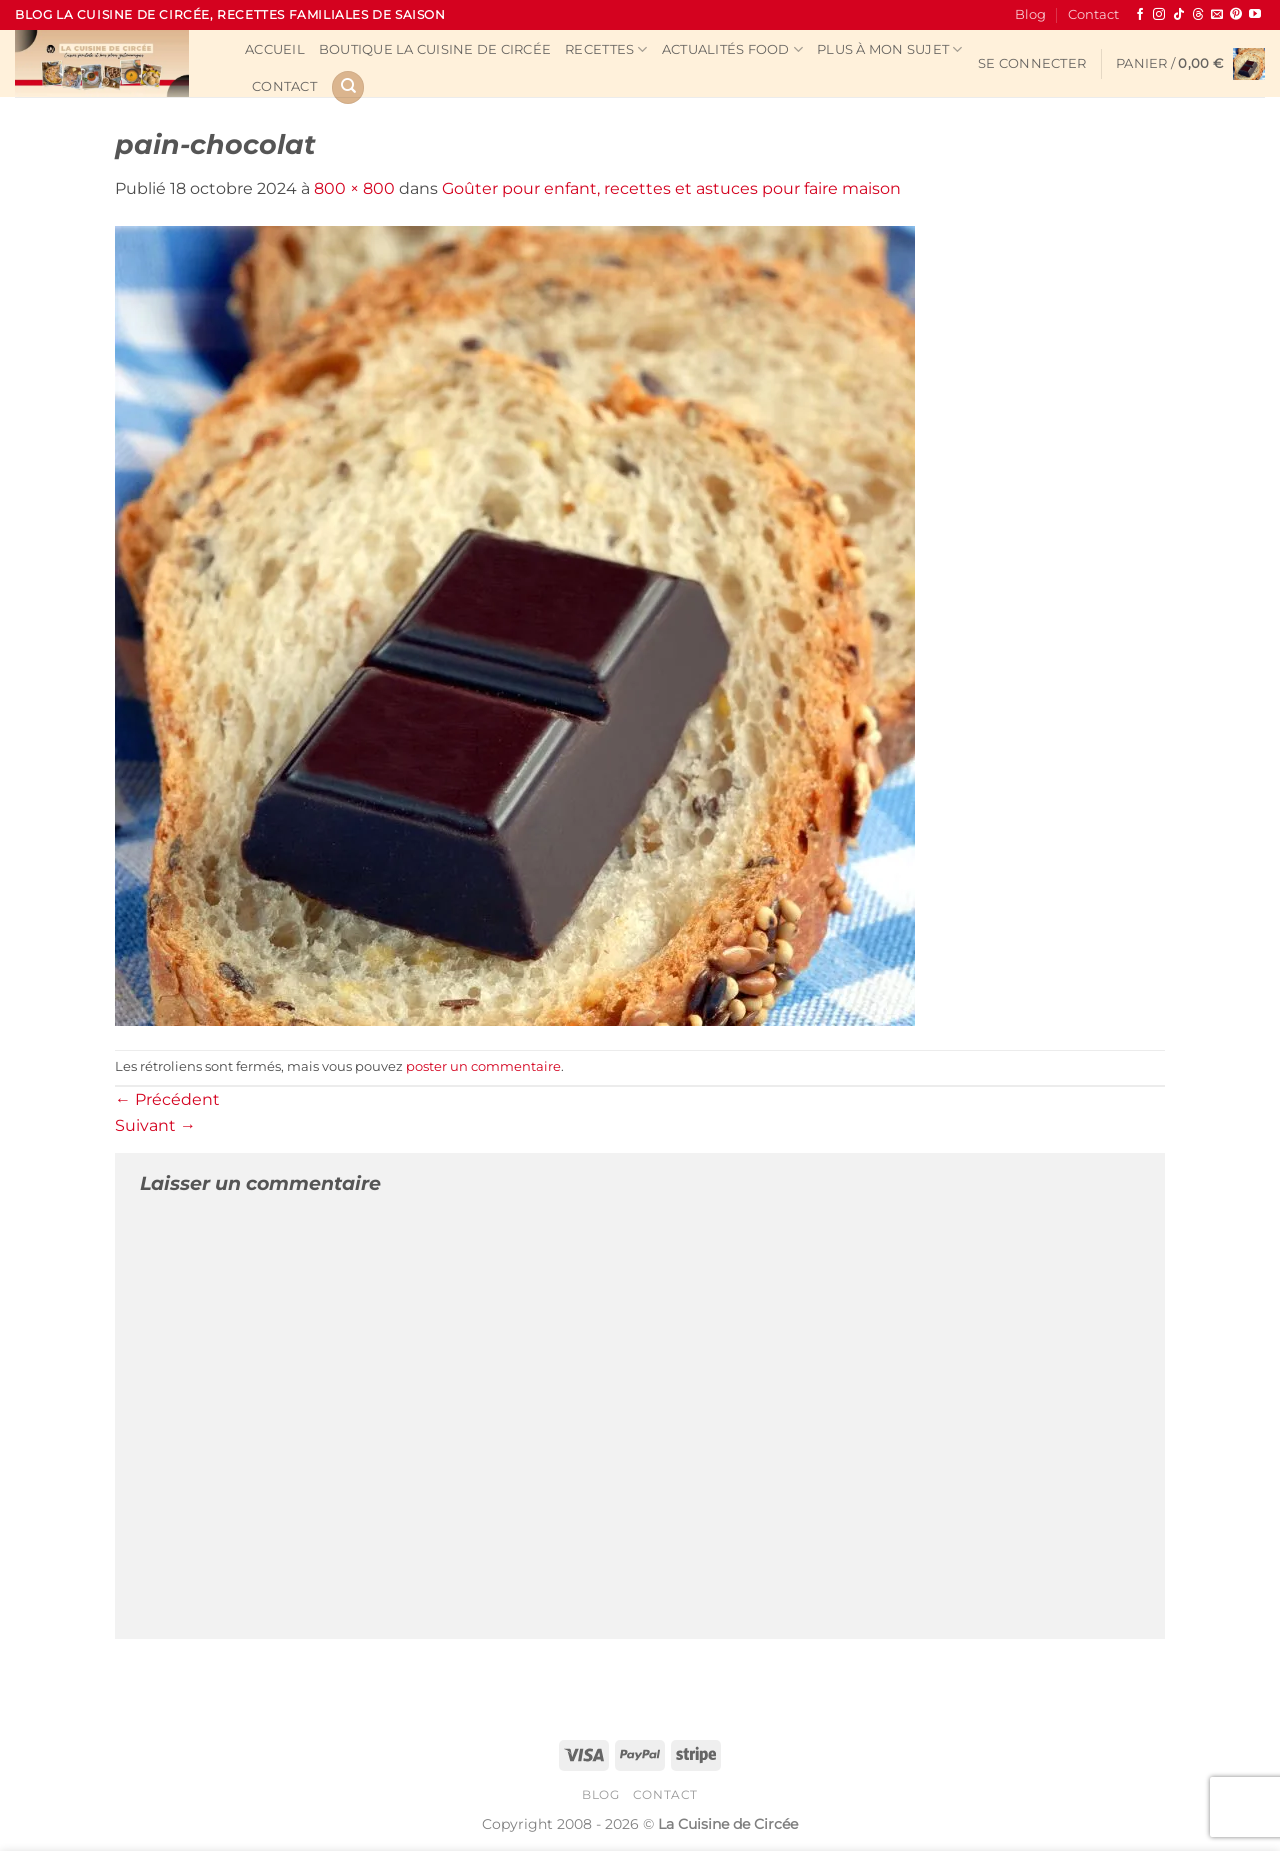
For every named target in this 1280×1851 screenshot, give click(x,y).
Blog (1030, 14)
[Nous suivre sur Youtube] (1255, 15)
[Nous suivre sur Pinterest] (1236, 15)
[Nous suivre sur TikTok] (1179, 15)
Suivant (155, 1125)
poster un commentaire (483, 1066)
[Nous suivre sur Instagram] (1159, 15)
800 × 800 (354, 188)
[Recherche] (348, 87)
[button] (1032, 64)
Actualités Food (732, 49)
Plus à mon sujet (890, 49)
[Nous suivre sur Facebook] (1140, 15)
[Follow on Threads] (1198, 15)
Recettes (606, 49)
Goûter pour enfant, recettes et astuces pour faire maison (671, 188)
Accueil (275, 49)
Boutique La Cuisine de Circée (435, 49)
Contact (1093, 14)
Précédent (167, 1099)
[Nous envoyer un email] (1217, 15)
